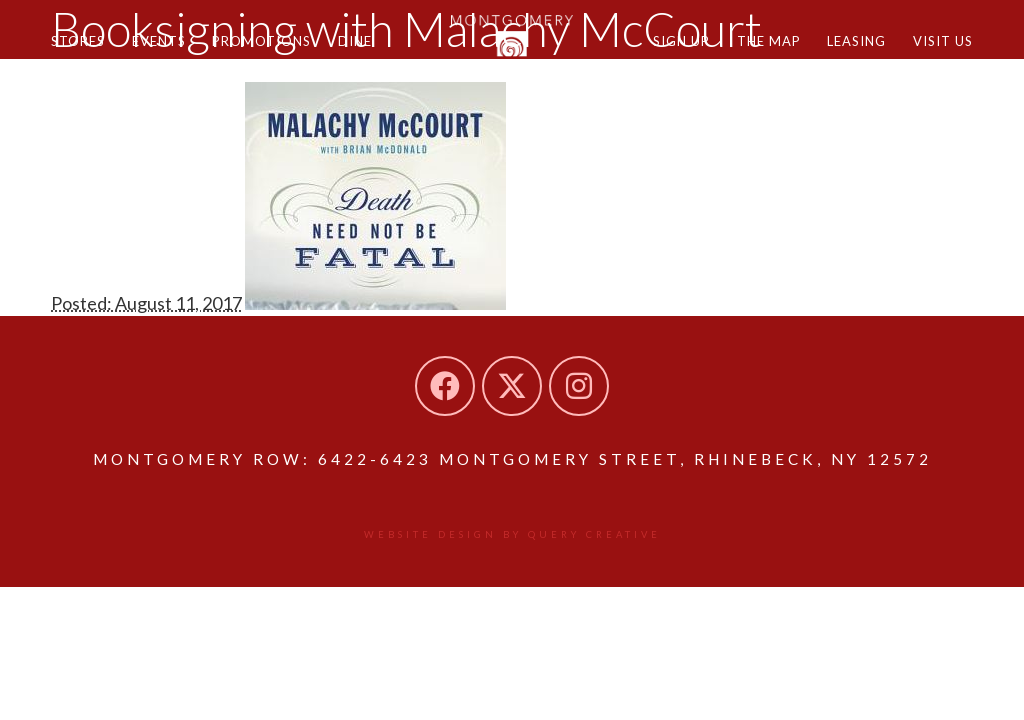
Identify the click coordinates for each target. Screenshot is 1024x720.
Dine (371, 47)
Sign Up (667, 47)
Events (166, 47)
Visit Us (941, 47)
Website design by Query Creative (512, 535)
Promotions (274, 47)
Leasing (850, 47)
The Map (759, 47)
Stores (80, 47)
